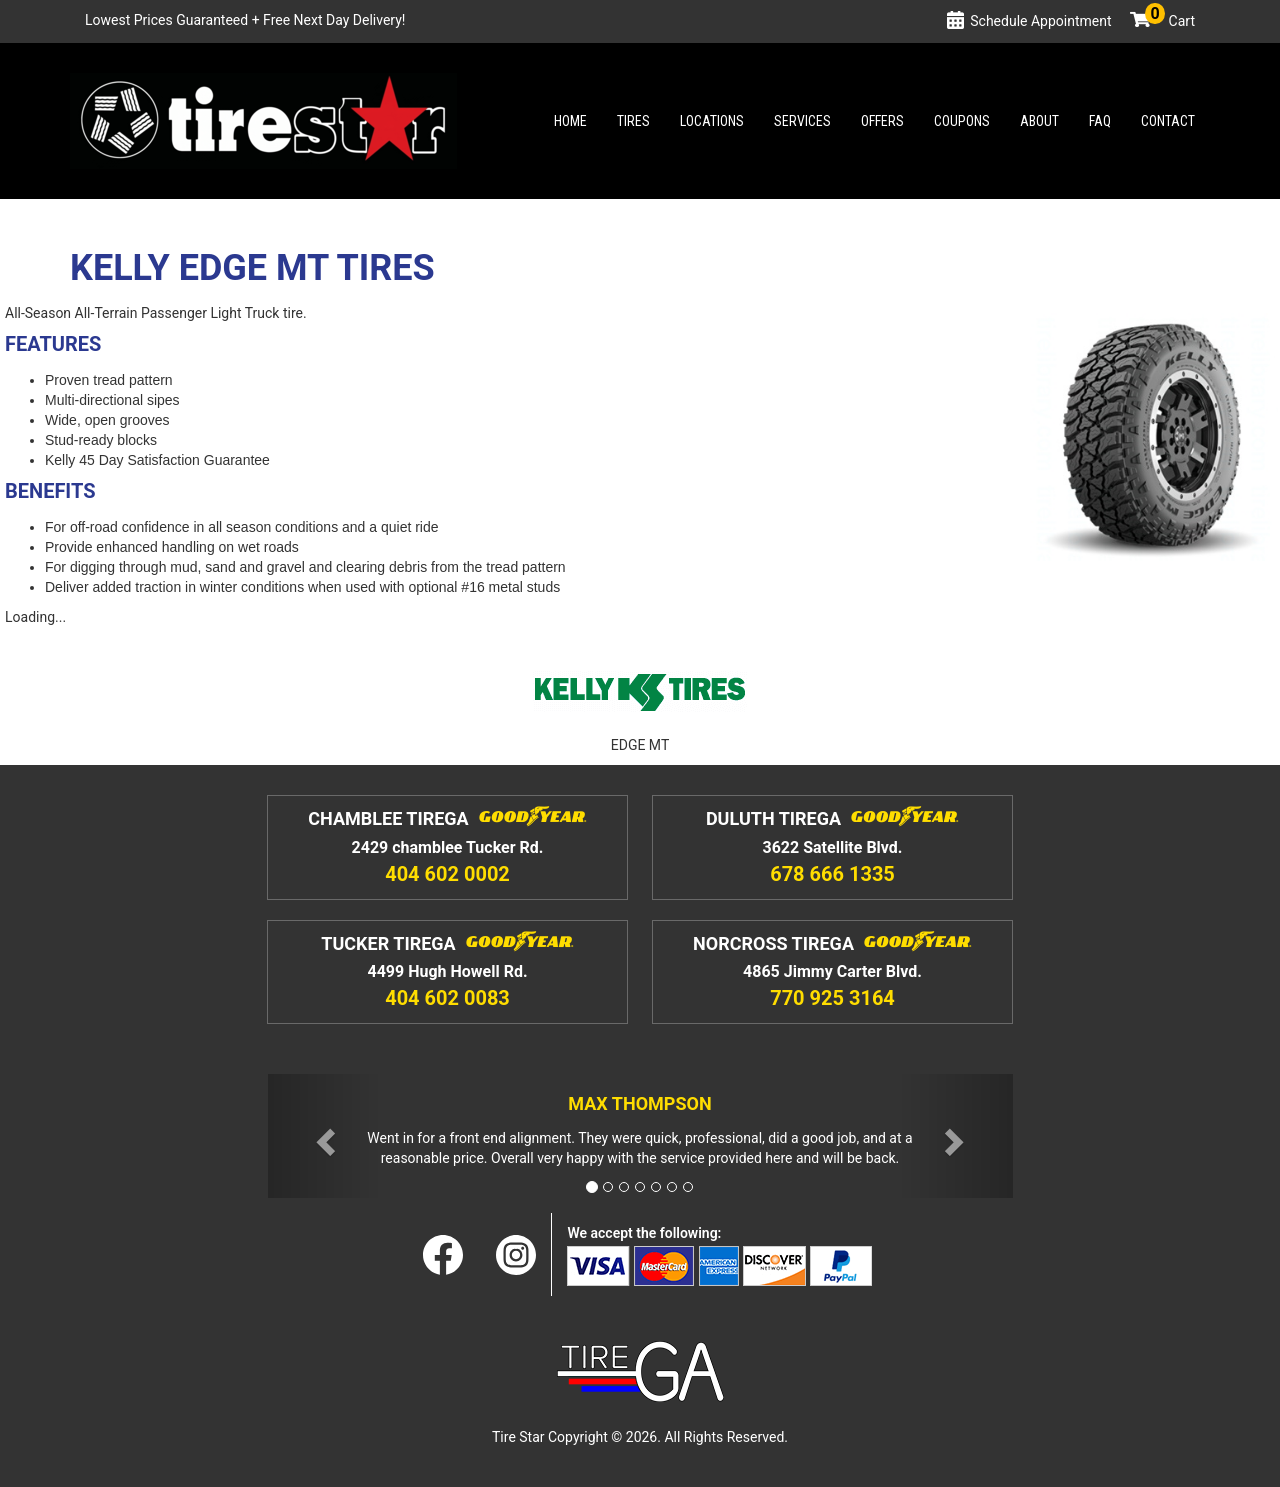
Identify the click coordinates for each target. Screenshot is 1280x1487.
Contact (1168, 121)
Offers (882, 121)
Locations (712, 121)
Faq (1100, 121)
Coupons (962, 121)
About (1039, 121)
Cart (1170, 21)
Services (802, 121)
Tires (633, 121)
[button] (324, 1136)
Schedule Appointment (1040, 21)
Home (570, 121)
